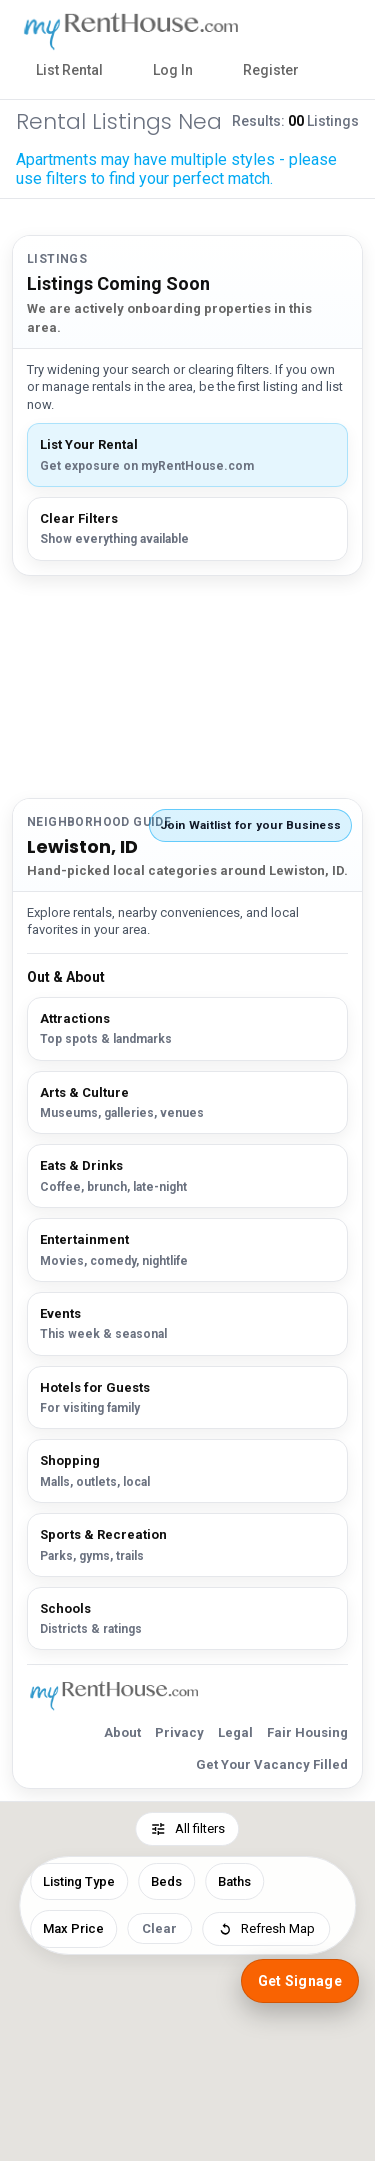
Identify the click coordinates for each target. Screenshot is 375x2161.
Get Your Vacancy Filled (272, 1764)
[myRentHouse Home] (141, 31)
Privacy (179, 1732)
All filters (188, 1829)
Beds (166, 1881)
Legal (235, 1732)
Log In (173, 70)
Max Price (73, 1928)
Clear (159, 1928)
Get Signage (300, 1981)
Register (271, 70)
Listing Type (79, 1881)
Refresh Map (266, 1929)
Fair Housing (307, 1732)
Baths (234, 1881)
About (122, 1732)
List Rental (69, 70)
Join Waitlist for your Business (250, 825)
